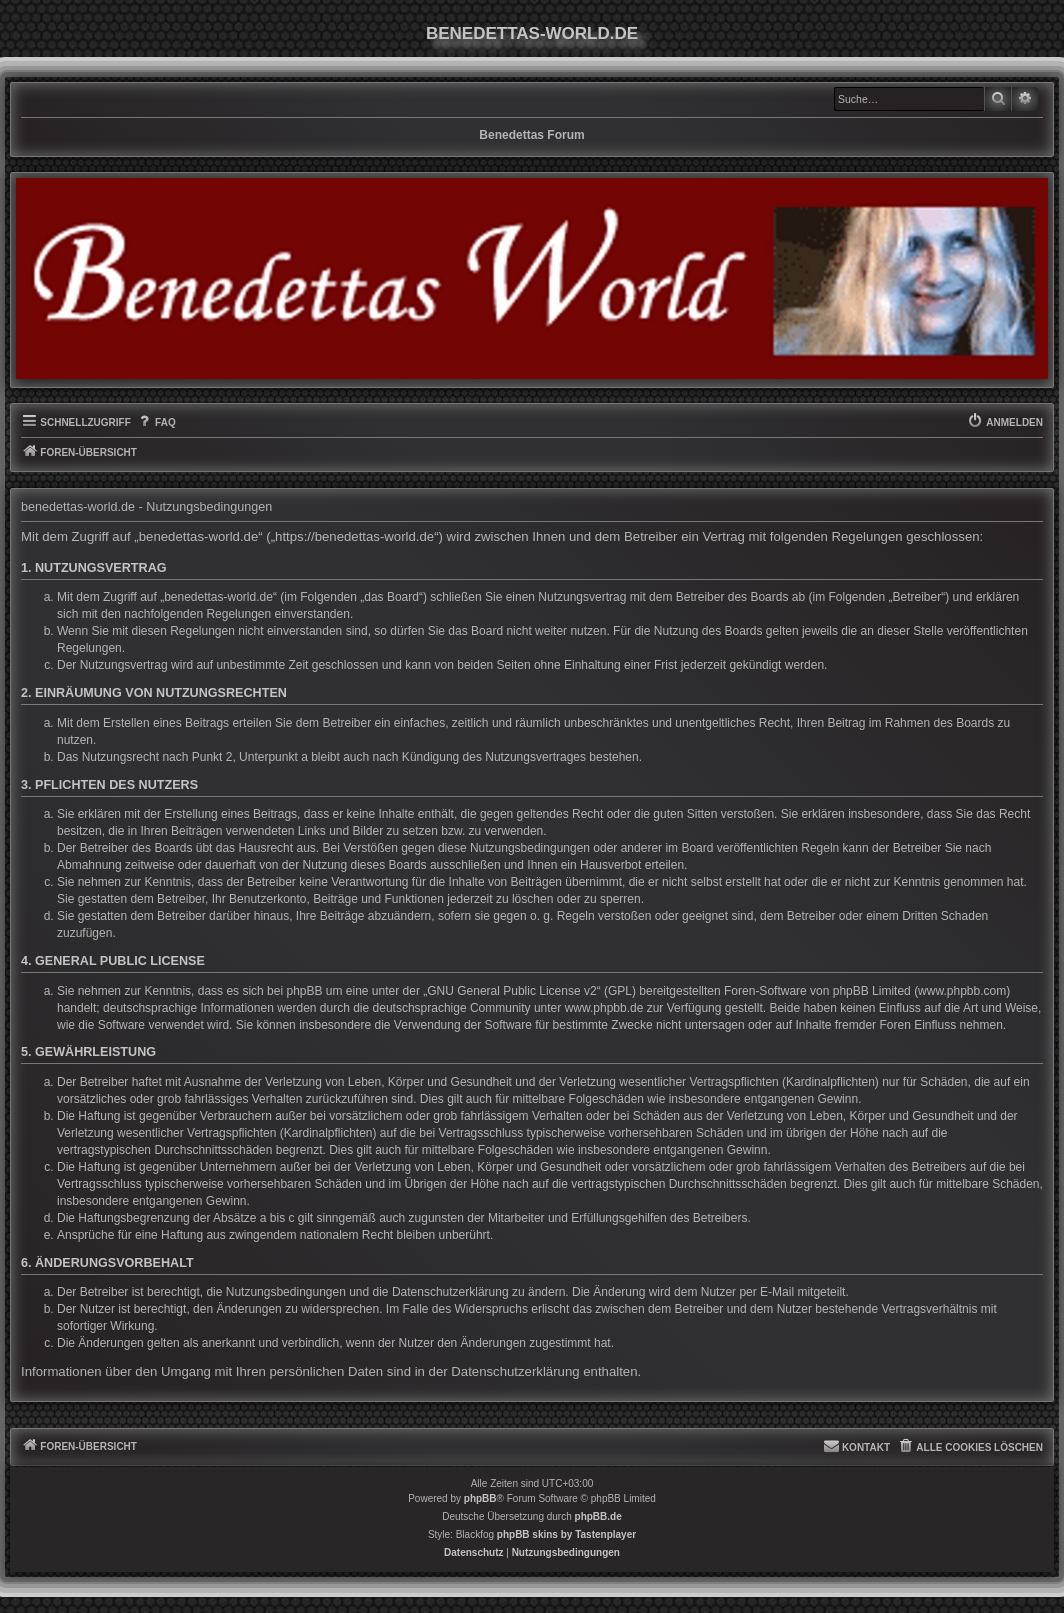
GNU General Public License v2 (511, 991)
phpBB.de (598, 1516)
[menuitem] (156, 423)
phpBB (480, 1498)
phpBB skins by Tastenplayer (566, 1534)
